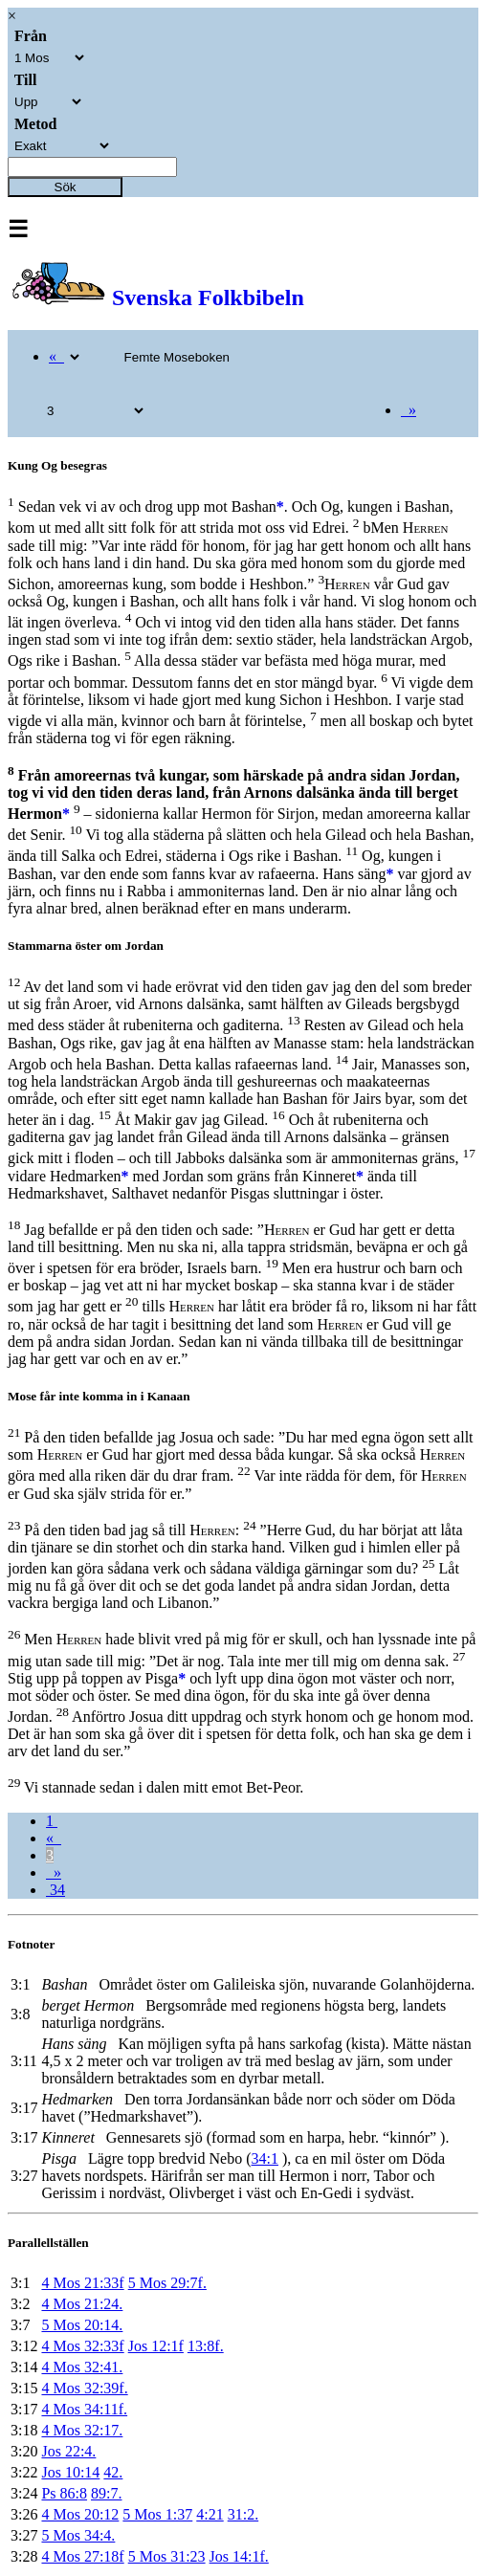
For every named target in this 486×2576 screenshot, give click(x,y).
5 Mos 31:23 (167, 2556)
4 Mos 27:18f (82, 2556)
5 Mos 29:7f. (167, 2283)
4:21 (209, 2514)
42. (112, 2472)
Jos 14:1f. (239, 2556)
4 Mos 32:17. (81, 2430)
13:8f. (206, 2346)
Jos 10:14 (70, 2472)
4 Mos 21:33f (82, 2283)
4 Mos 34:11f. (84, 2409)
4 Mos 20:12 (80, 2514)
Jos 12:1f (156, 2346)
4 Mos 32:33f (82, 2346)
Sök (66, 187)
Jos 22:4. (68, 2451)
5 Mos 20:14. (81, 2325)
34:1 (265, 2158)
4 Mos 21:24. (81, 2304)
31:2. (243, 2514)
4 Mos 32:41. (81, 2367)
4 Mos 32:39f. (84, 2388)
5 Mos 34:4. (78, 2535)
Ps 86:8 (64, 2493)
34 (55, 1890)
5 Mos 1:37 (157, 2514)
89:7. (106, 2493)
